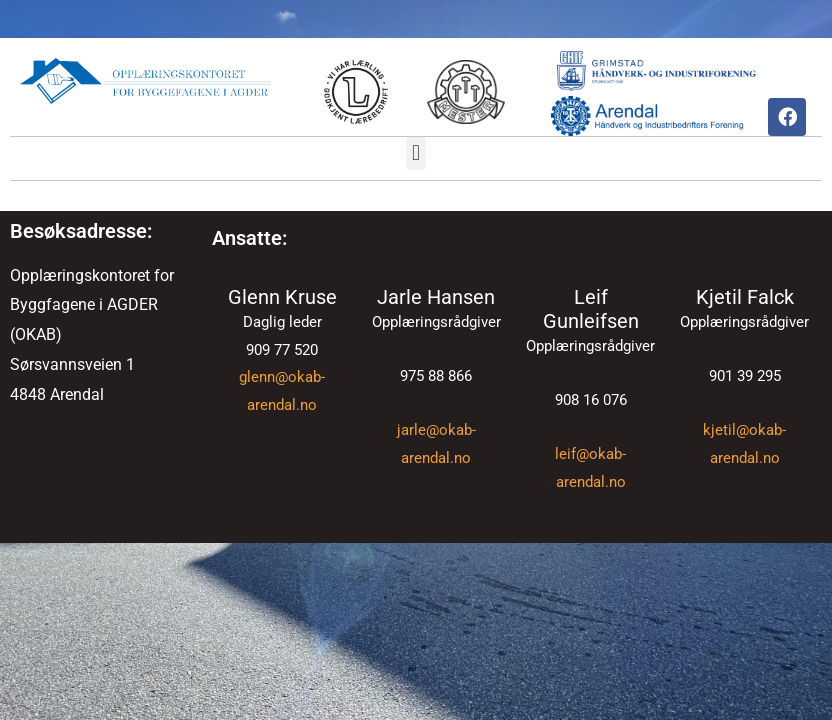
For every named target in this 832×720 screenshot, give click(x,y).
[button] (415, 153)
